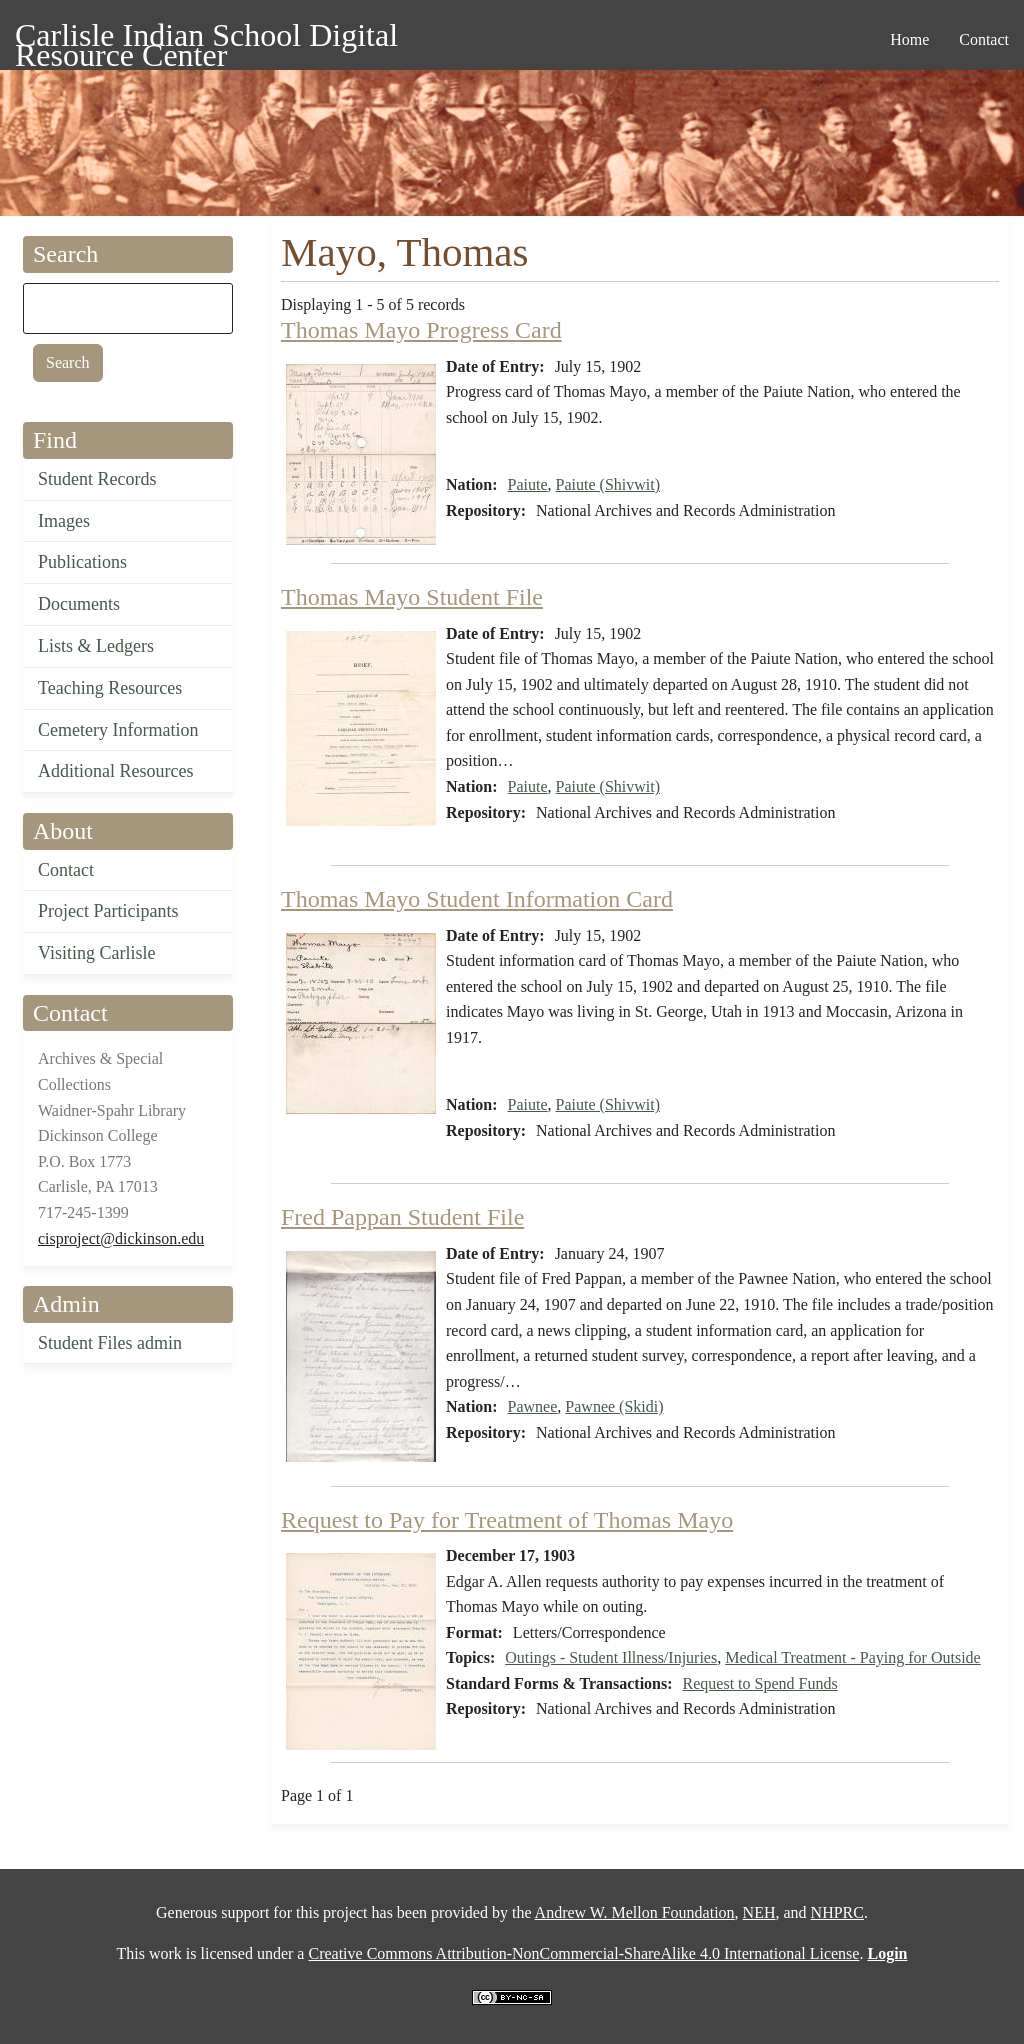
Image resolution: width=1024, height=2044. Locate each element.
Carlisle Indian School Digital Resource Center (206, 38)
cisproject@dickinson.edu (121, 1238)
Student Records (97, 479)
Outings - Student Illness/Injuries (611, 1657)
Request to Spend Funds (760, 1683)
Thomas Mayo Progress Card (421, 330)
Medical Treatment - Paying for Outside (853, 1657)
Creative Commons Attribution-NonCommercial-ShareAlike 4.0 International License (583, 1953)
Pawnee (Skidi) (614, 1406)
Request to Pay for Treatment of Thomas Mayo (507, 1520)
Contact (66, 870)
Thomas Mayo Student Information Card (477, 899)
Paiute (528, 484)
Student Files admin (110, 1343)
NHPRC (837, 1912)
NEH (759, 1912)
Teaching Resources (110, 688)
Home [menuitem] (909, 39)
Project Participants (108, 911)
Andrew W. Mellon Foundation (635, 1912)
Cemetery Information (118, 730)
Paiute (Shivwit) (608, 484)
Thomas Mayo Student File (412, 597)
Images (64, 521)
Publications (82, 562)
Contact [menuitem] (984, 39)
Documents (79, 604)
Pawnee (533, 1406)
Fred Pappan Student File (402, 1217)
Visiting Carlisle (96, 953)
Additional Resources (115, 771)
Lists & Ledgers (96, 646)
